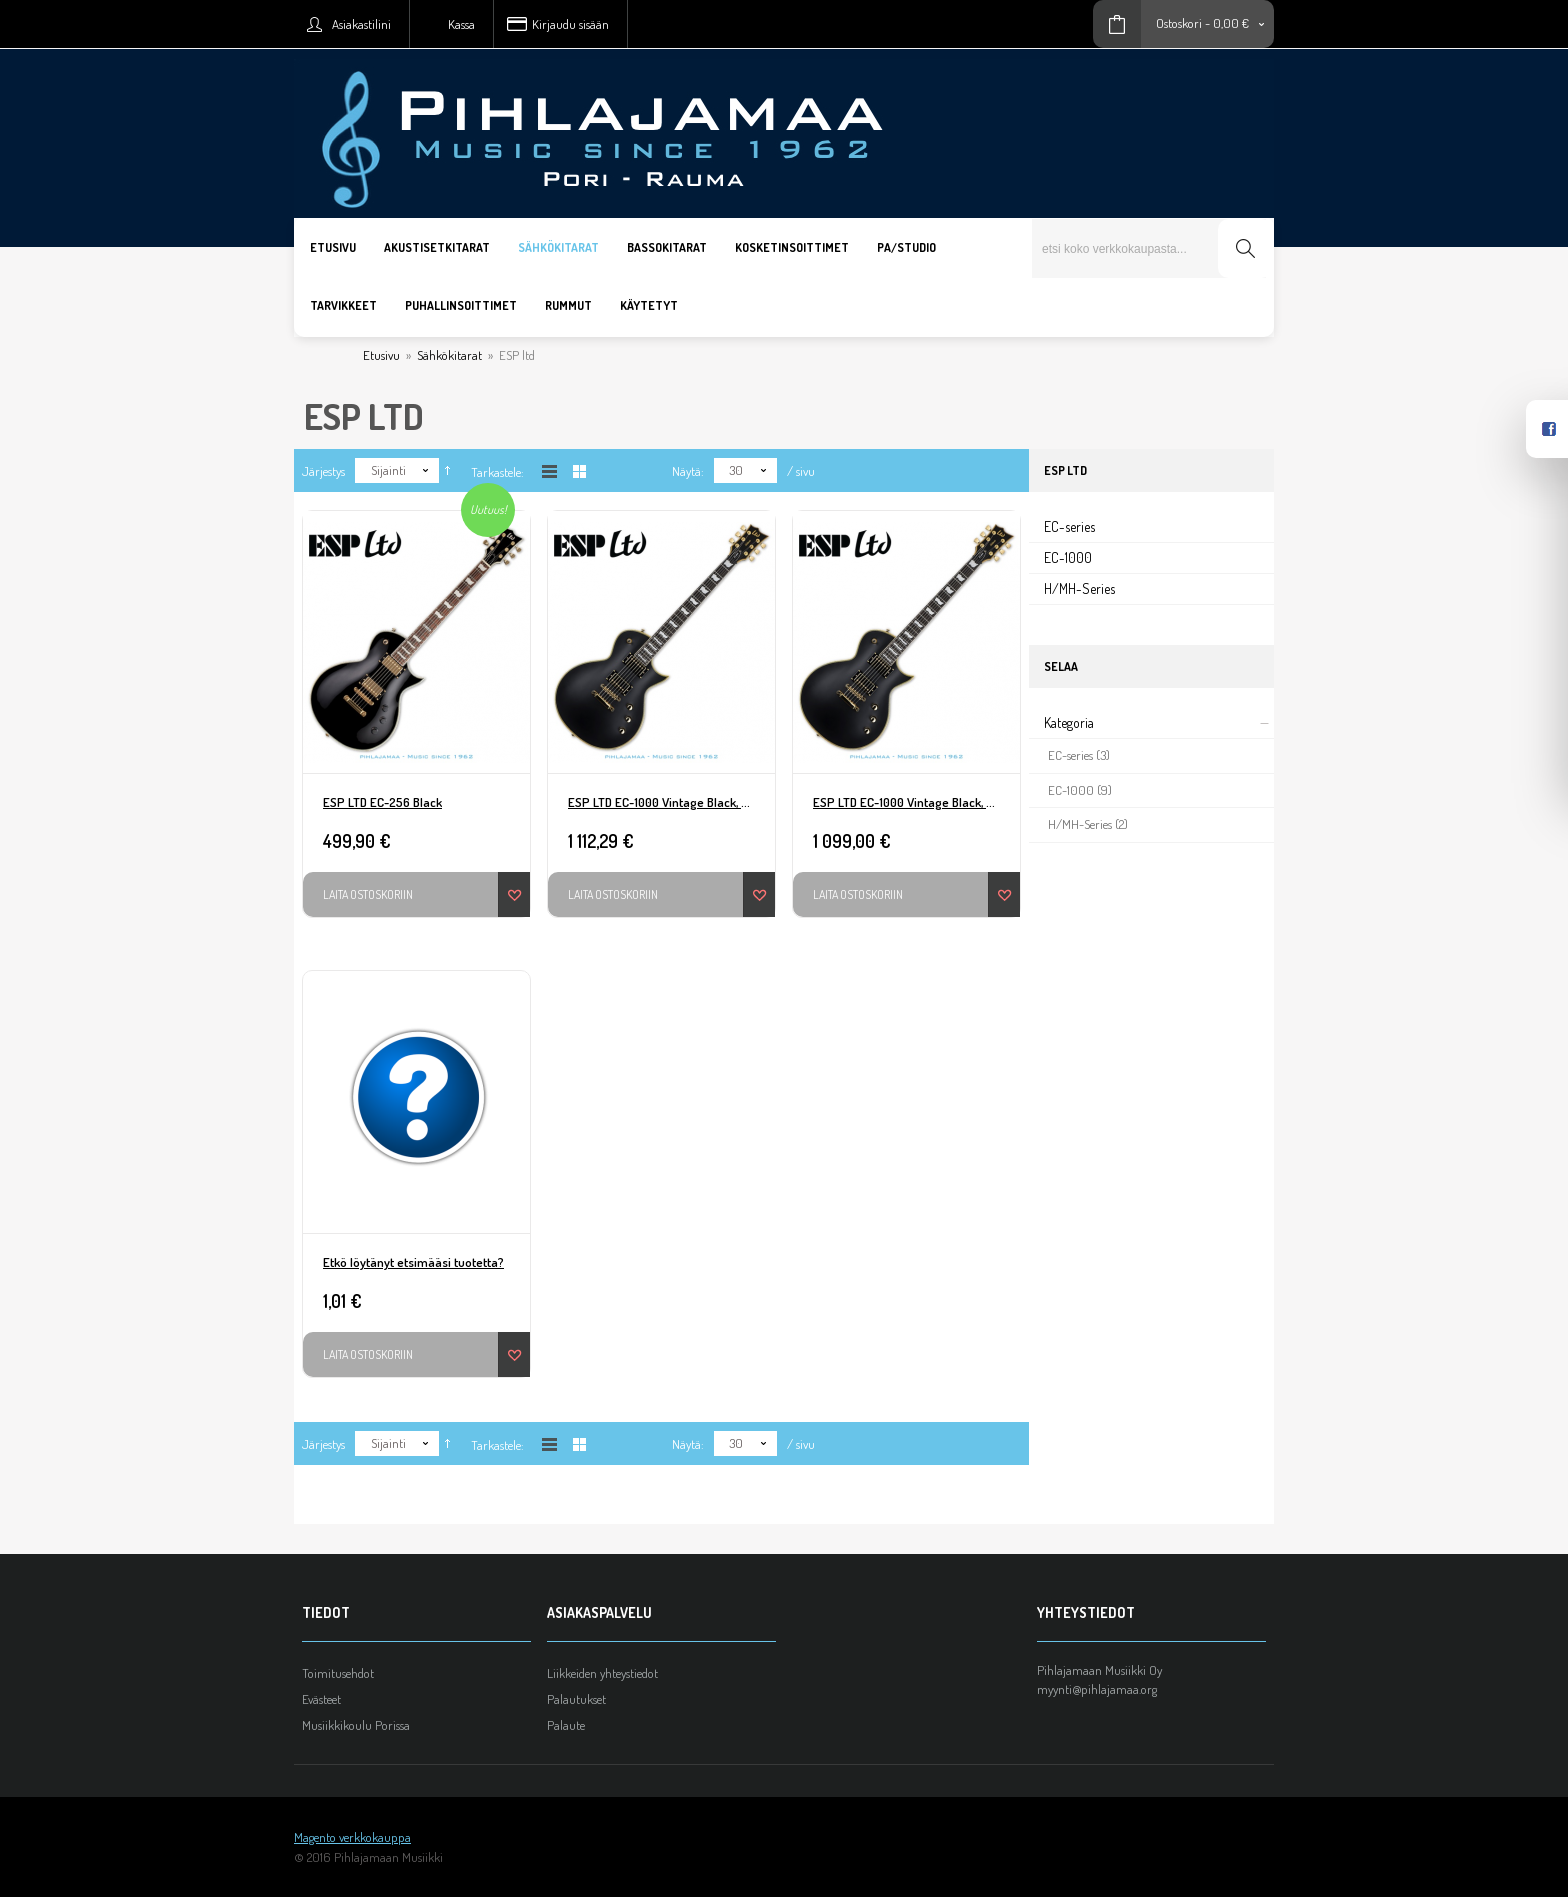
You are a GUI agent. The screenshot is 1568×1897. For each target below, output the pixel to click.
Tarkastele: (497, 472)
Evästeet (321, 1699)
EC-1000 (1068, 557)
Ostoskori (1179, 23)
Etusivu (381, 355)
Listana (549, 471)
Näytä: (688, 471)
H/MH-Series (1079, 588)
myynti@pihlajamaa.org (1097, 1689)
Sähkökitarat (449, 355)
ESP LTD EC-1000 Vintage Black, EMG (911, 802)
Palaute (566, 1725)
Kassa (461, 24)
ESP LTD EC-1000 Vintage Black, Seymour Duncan (671, 802)
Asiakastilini (361, 24)
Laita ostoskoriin (368, 894)
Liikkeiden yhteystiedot (602, 1673)
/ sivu (801, 471)
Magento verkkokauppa (352, 1837)
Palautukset (576, 1699)
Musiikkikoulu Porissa (356, 1725)
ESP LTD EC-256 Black (382, 802)
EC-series (1069, 526)
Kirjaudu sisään (570, 24)
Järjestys (323, 471)
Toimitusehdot (338, 1673)
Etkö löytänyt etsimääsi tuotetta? (413, 1262)
